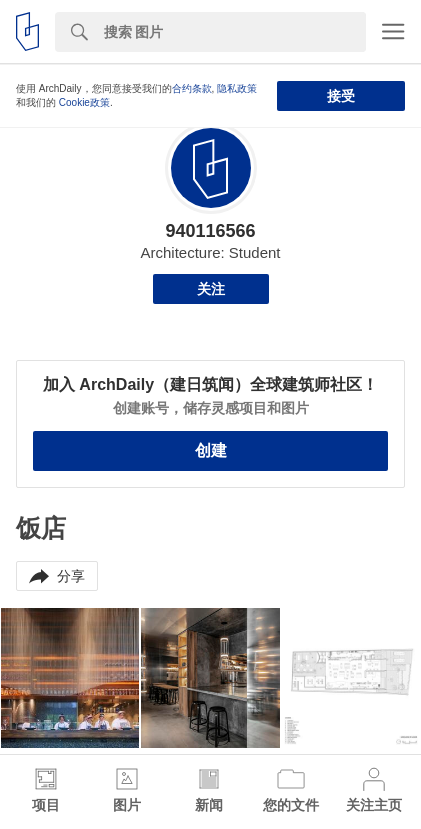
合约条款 (192, 88)
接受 (341, 96)
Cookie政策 (84, 102)
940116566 (210, 231)
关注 (211, 289)
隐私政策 (237, 88)
